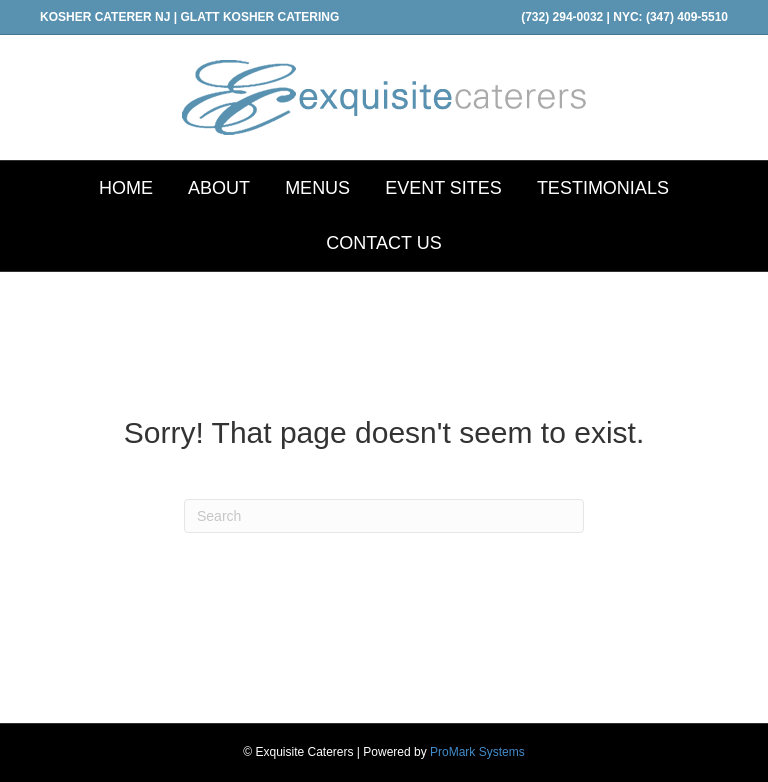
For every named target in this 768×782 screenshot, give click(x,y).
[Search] (384, 516)
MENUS (317, 188)
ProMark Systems (477, 752)
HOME (126, 188)
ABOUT (219, 188)
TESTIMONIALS (603, 188)
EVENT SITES (443, 188)
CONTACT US (383, 243)
